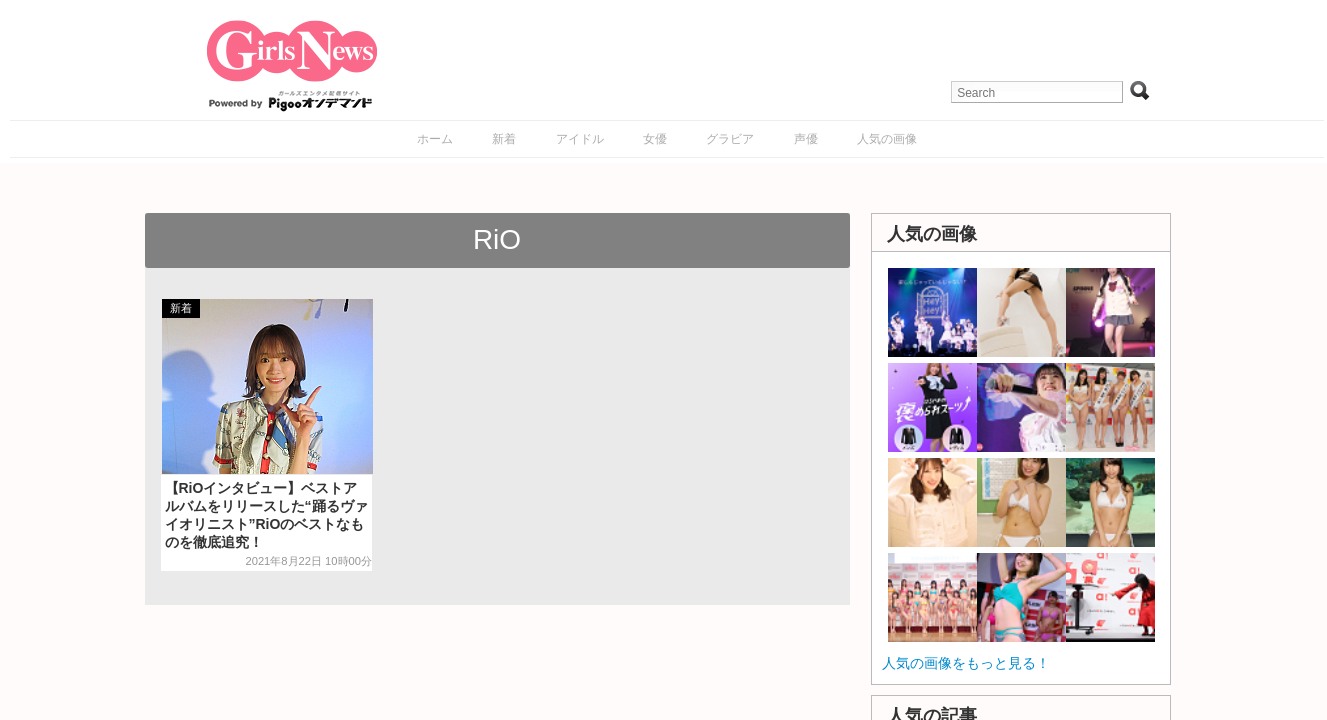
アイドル (580, 139)
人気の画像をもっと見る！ (966, 663)
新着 (504, 139)
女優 (655, 139)
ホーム (435, 139)
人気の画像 (887, 139)
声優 (806, 139)
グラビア (730, 139)
